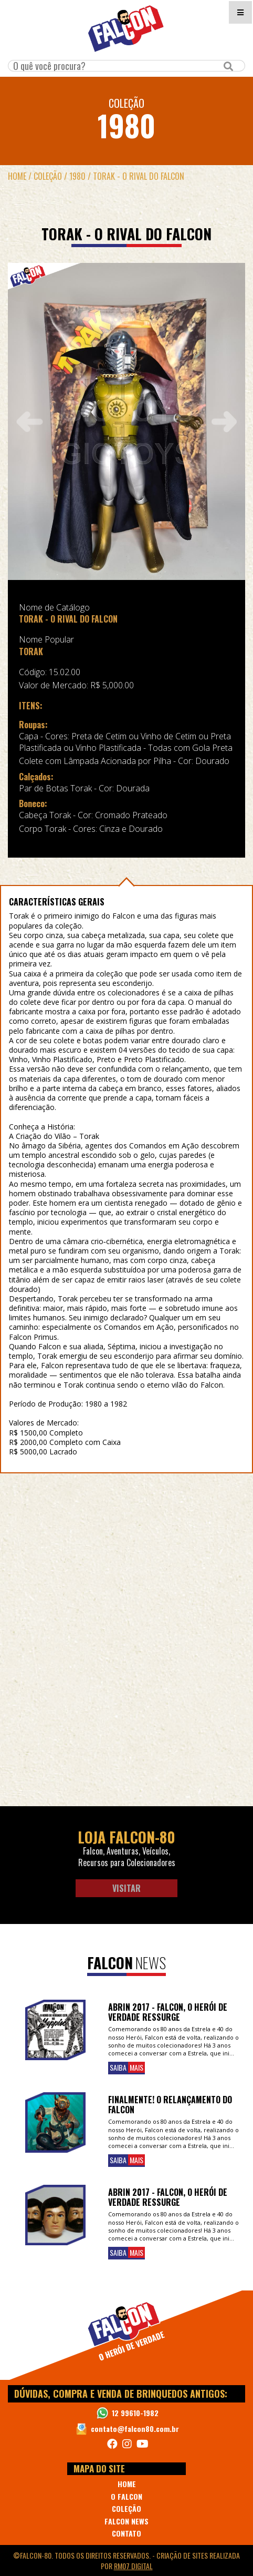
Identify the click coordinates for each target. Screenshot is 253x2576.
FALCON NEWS (126, 2521)
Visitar (126, 1888)
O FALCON (126, 2496)
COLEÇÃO (126, 2508)
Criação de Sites (182, 2555)
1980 (77, 176)
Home (17, 176)
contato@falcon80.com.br (135, 2428)
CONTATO (126, 2533)
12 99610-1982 (135, 2412)
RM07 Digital (133, 2565)
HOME (127, 2483)
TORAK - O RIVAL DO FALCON (138, 176)
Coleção (48, 176)
